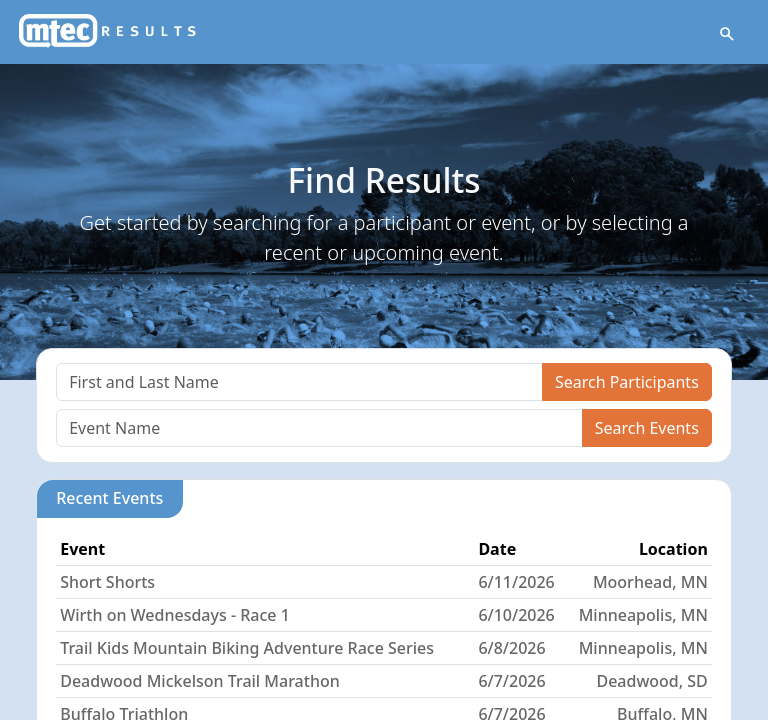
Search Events (647, 428)
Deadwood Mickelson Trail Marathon (200, 681)
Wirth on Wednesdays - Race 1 (175, 615)
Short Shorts (107, 582)
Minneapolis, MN (643, 615)
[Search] (299, 382)
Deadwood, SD (651, 681)
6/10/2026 (516, 615)
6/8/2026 (511, 648)
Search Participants (627, 382)
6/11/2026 (516, 582)
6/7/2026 (511, 681)
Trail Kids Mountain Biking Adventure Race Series (247, 648)
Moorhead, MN (650, 582)
